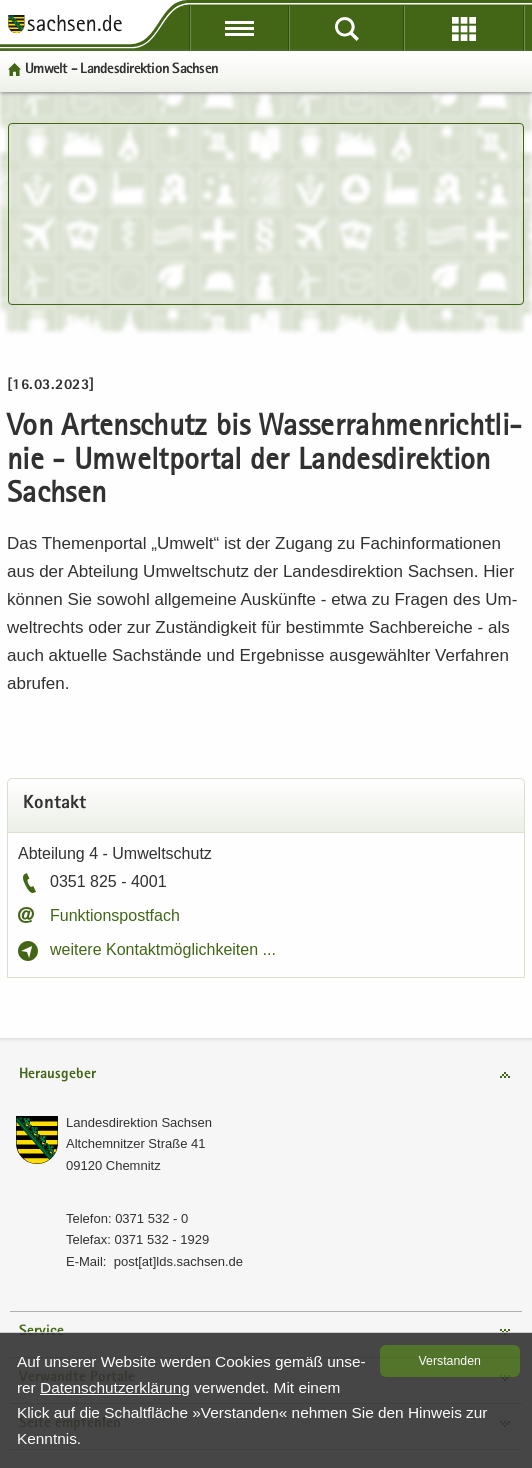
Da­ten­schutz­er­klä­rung (115, 1387)
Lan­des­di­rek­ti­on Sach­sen (139, 1122)
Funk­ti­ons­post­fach (115, 915)
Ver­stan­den (450, 1361)
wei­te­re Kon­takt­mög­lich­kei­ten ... (163, 949)
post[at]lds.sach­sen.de (178, 1261)
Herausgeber (57, 1074)
